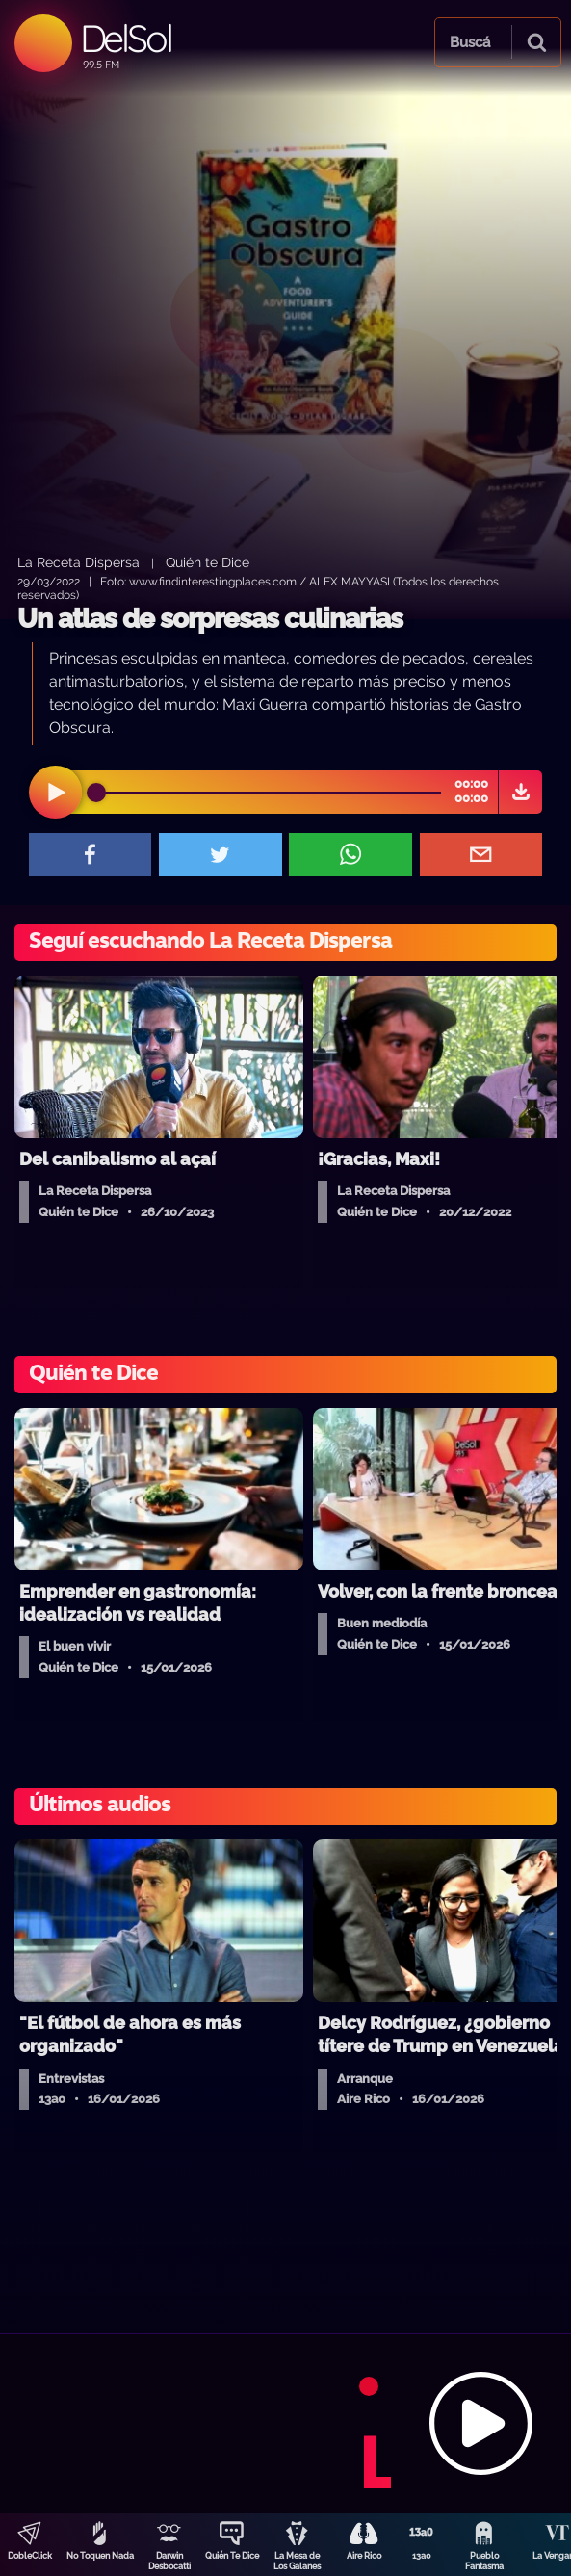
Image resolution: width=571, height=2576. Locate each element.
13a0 (421, 2556)
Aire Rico (364, 2556)
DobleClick (30, 2556)
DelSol (125, 38)
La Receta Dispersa (78, 562)
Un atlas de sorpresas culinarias (209, 619)
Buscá (470, 42)
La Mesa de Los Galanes (297, 2561)
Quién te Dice (207, 562)
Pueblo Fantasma (484, 2561)
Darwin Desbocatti (169, 2561)
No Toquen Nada (100, 2556)
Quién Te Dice (232, 2556)
